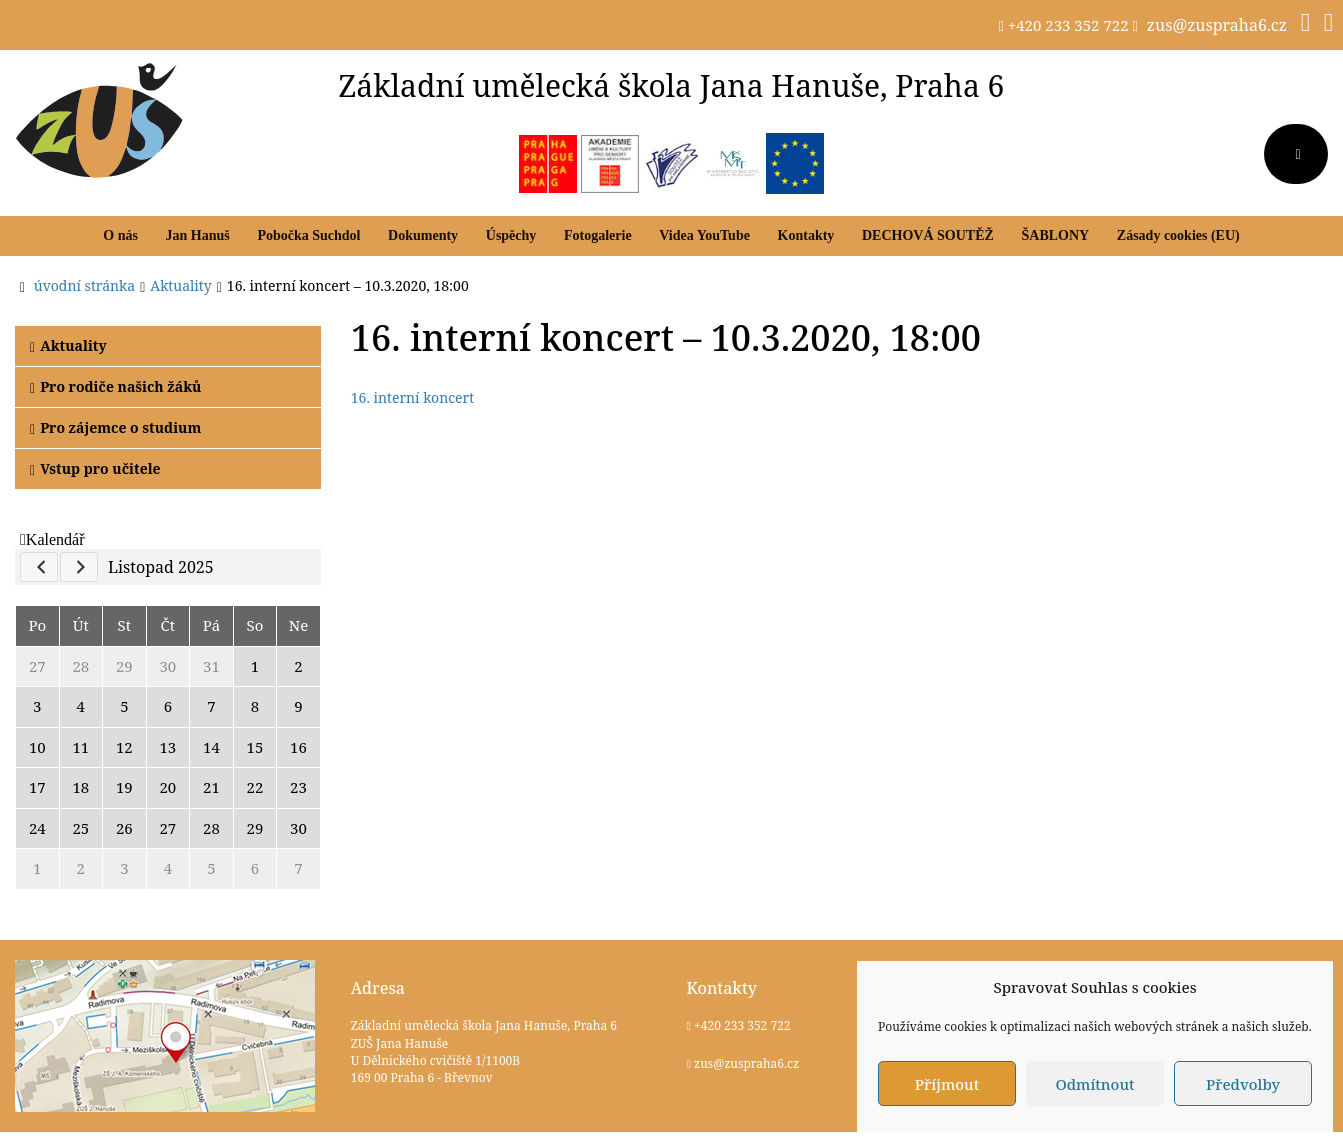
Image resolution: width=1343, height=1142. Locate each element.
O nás (120, 235)
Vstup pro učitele (95, 468)
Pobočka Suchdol (308, 235)
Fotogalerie (598, 235)
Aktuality (68, 345)
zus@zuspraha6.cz (1217, 25)
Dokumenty (423, 235)
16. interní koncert (412, 397)
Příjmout (947, 1084)
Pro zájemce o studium (115, 427)
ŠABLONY (1055, 235)
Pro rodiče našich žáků (115, 386)
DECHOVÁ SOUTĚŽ (928, 235)
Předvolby (1243, 1084)
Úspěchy (511, 235)
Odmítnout (1094, 1084)
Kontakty (806, 235)
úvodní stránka (84, 285)
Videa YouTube (704, 235)
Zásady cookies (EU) (1178, 235)
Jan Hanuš (198, 235)
